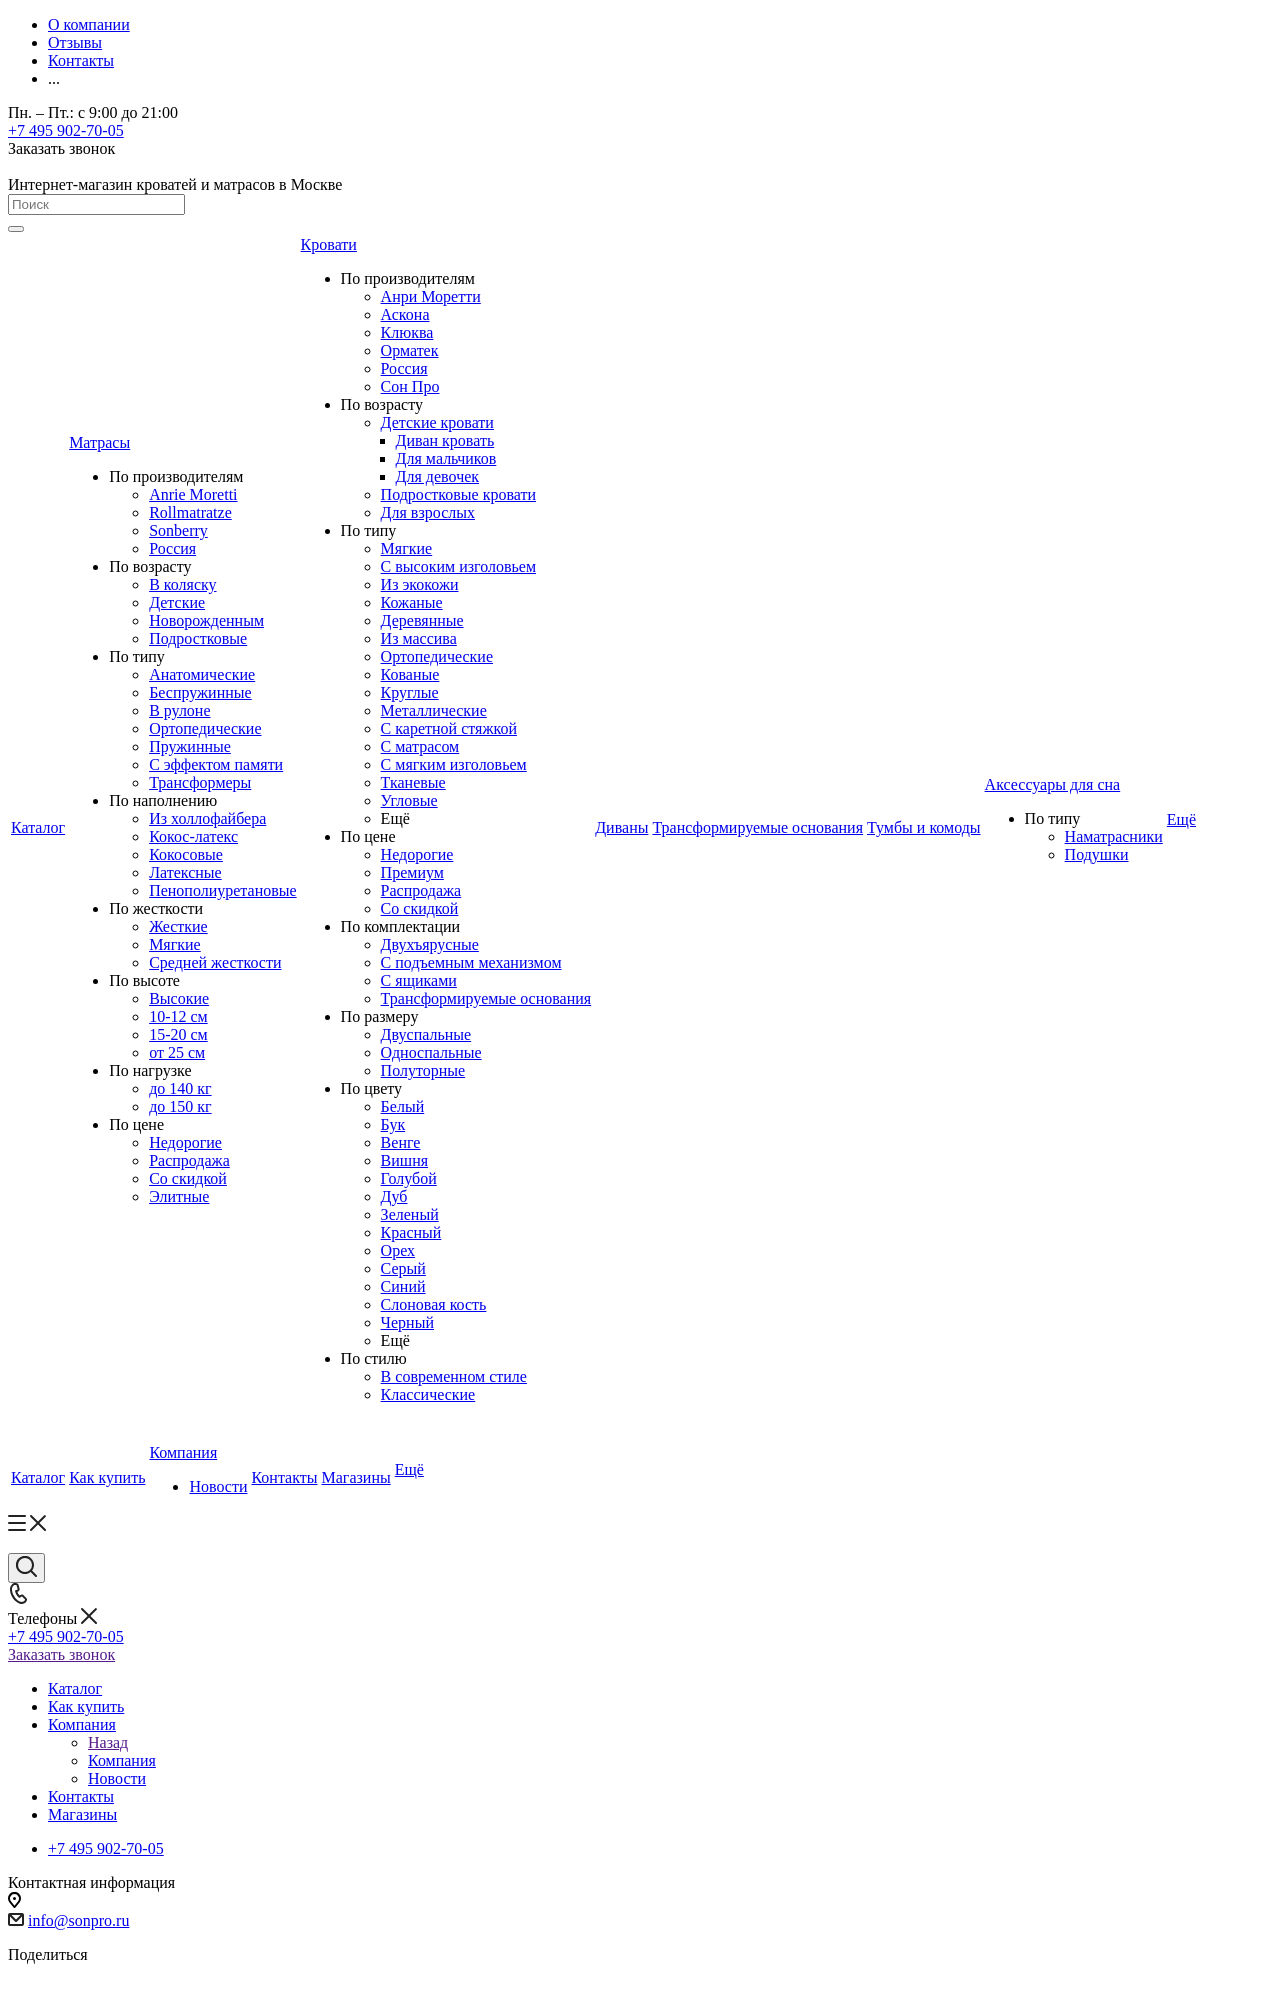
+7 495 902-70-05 (66, 130)
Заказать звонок (61, 1654)
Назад (108, 1742)
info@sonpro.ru (78, 1920)
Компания (122, 1760)
